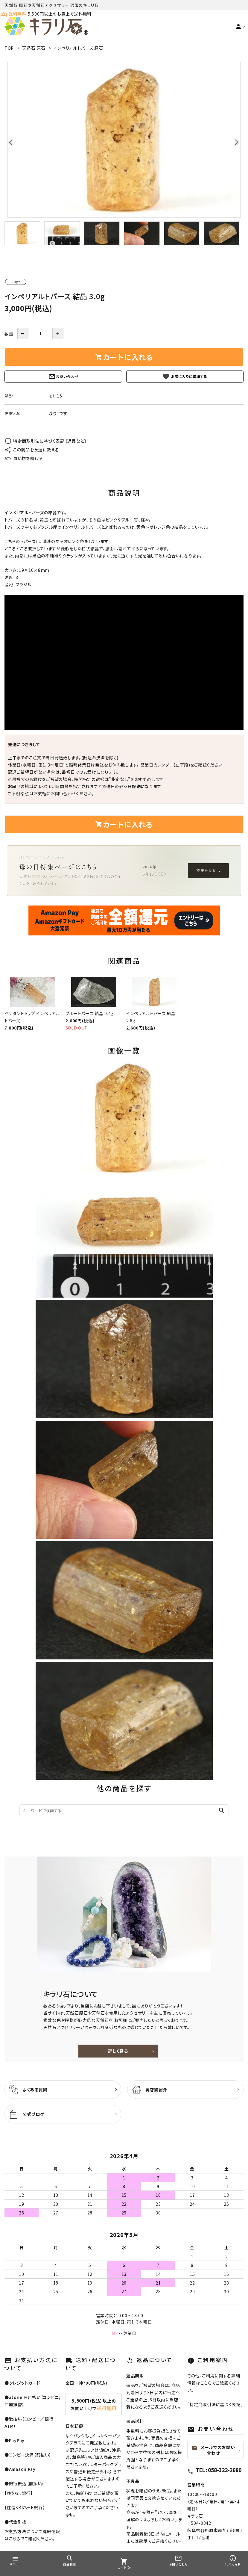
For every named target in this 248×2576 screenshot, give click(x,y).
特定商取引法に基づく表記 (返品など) (45, 441)
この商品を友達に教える (31, 449)
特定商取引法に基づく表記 (215, 2404)
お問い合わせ (63, 376)
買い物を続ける (23, 458)
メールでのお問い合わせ (213, 2450)
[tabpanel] (124, 140)
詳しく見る (118, 2051)
